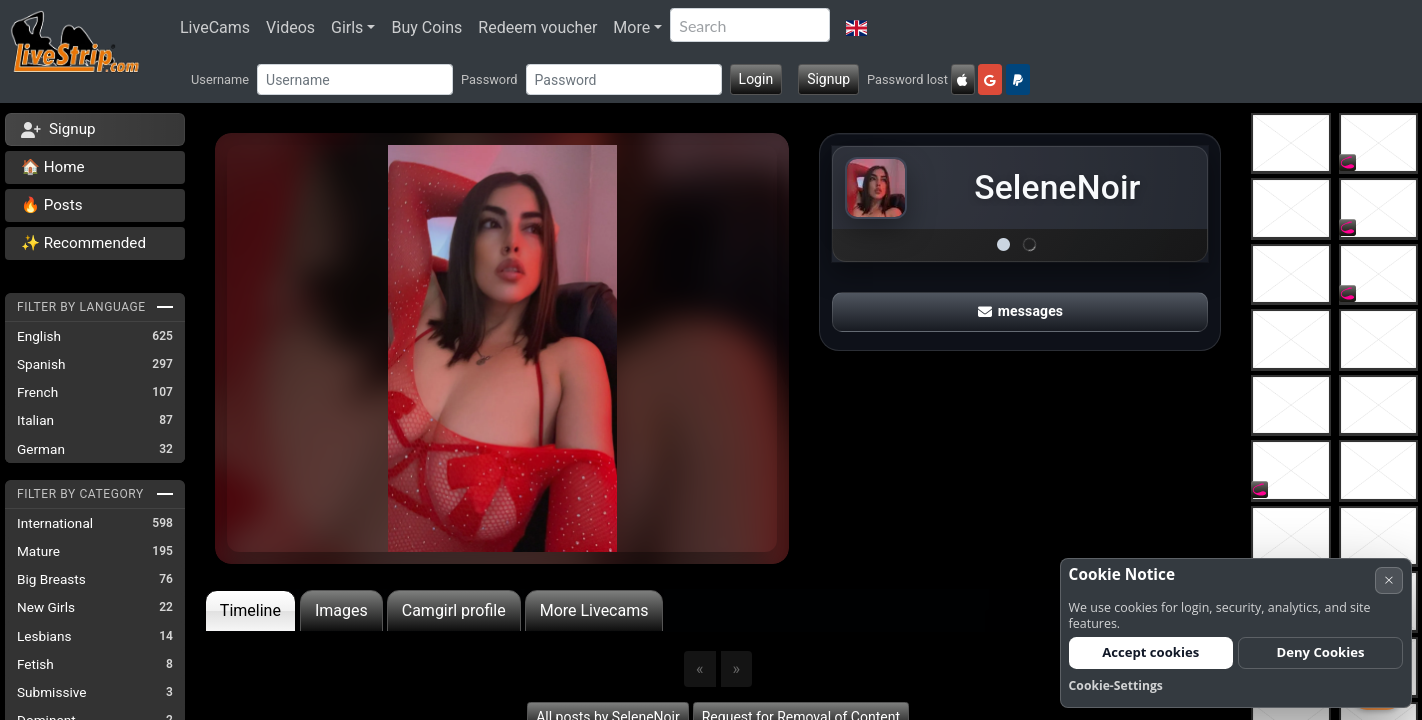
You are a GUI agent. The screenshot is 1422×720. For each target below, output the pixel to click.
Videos (290, 27)
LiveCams (215, 27)
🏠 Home (53, 167)
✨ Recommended (83, 243)
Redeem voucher (537, 27)
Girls (347, 27)
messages (1021, 305)
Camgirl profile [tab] (454, 610)
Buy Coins (426, 27)
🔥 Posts (51, 205)
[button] (856, 28)
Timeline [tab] (250, 610)
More (631, 27)
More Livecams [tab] (594, 610)
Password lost (907, 79)
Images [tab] (341, 610)
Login (756, 79)
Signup (828, 79)
